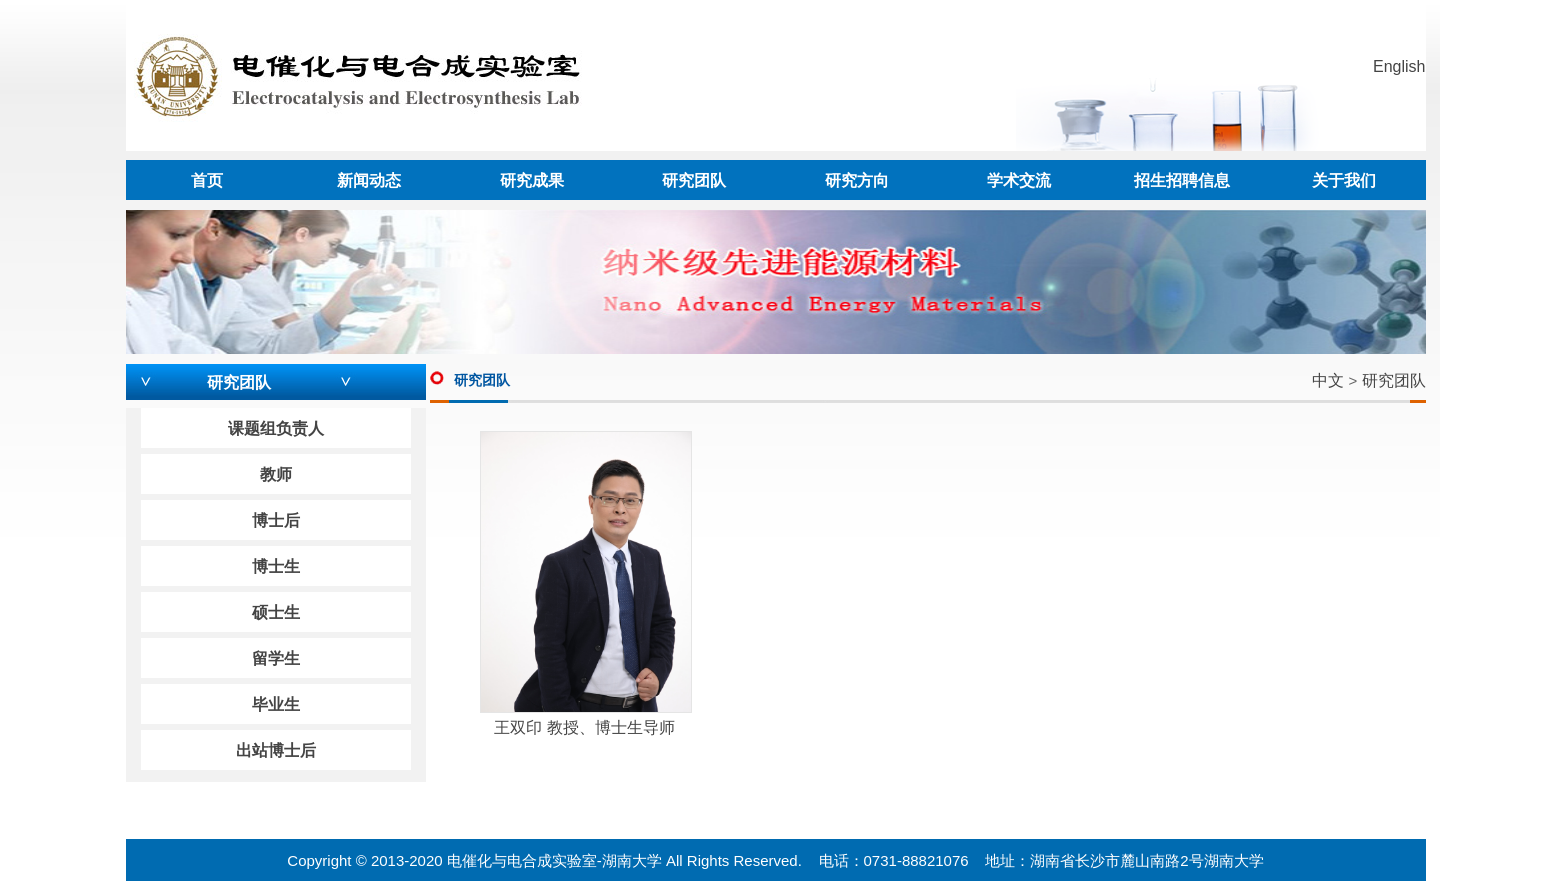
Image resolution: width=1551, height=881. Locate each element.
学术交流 (1019, 180)
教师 (276, 474)
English (1399, 66)
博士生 (276, 566)
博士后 (276, 520)
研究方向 (857, 180)
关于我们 (1344, 180)
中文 (1328, 380)
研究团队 (694, 180)
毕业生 (276, 704)
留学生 (276, 658)
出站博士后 (276, 750)
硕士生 (276, 612)
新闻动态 (369, 180)
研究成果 (532, 180)
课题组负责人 (276, 428)
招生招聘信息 (1182, 180)
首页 (207, 180)
